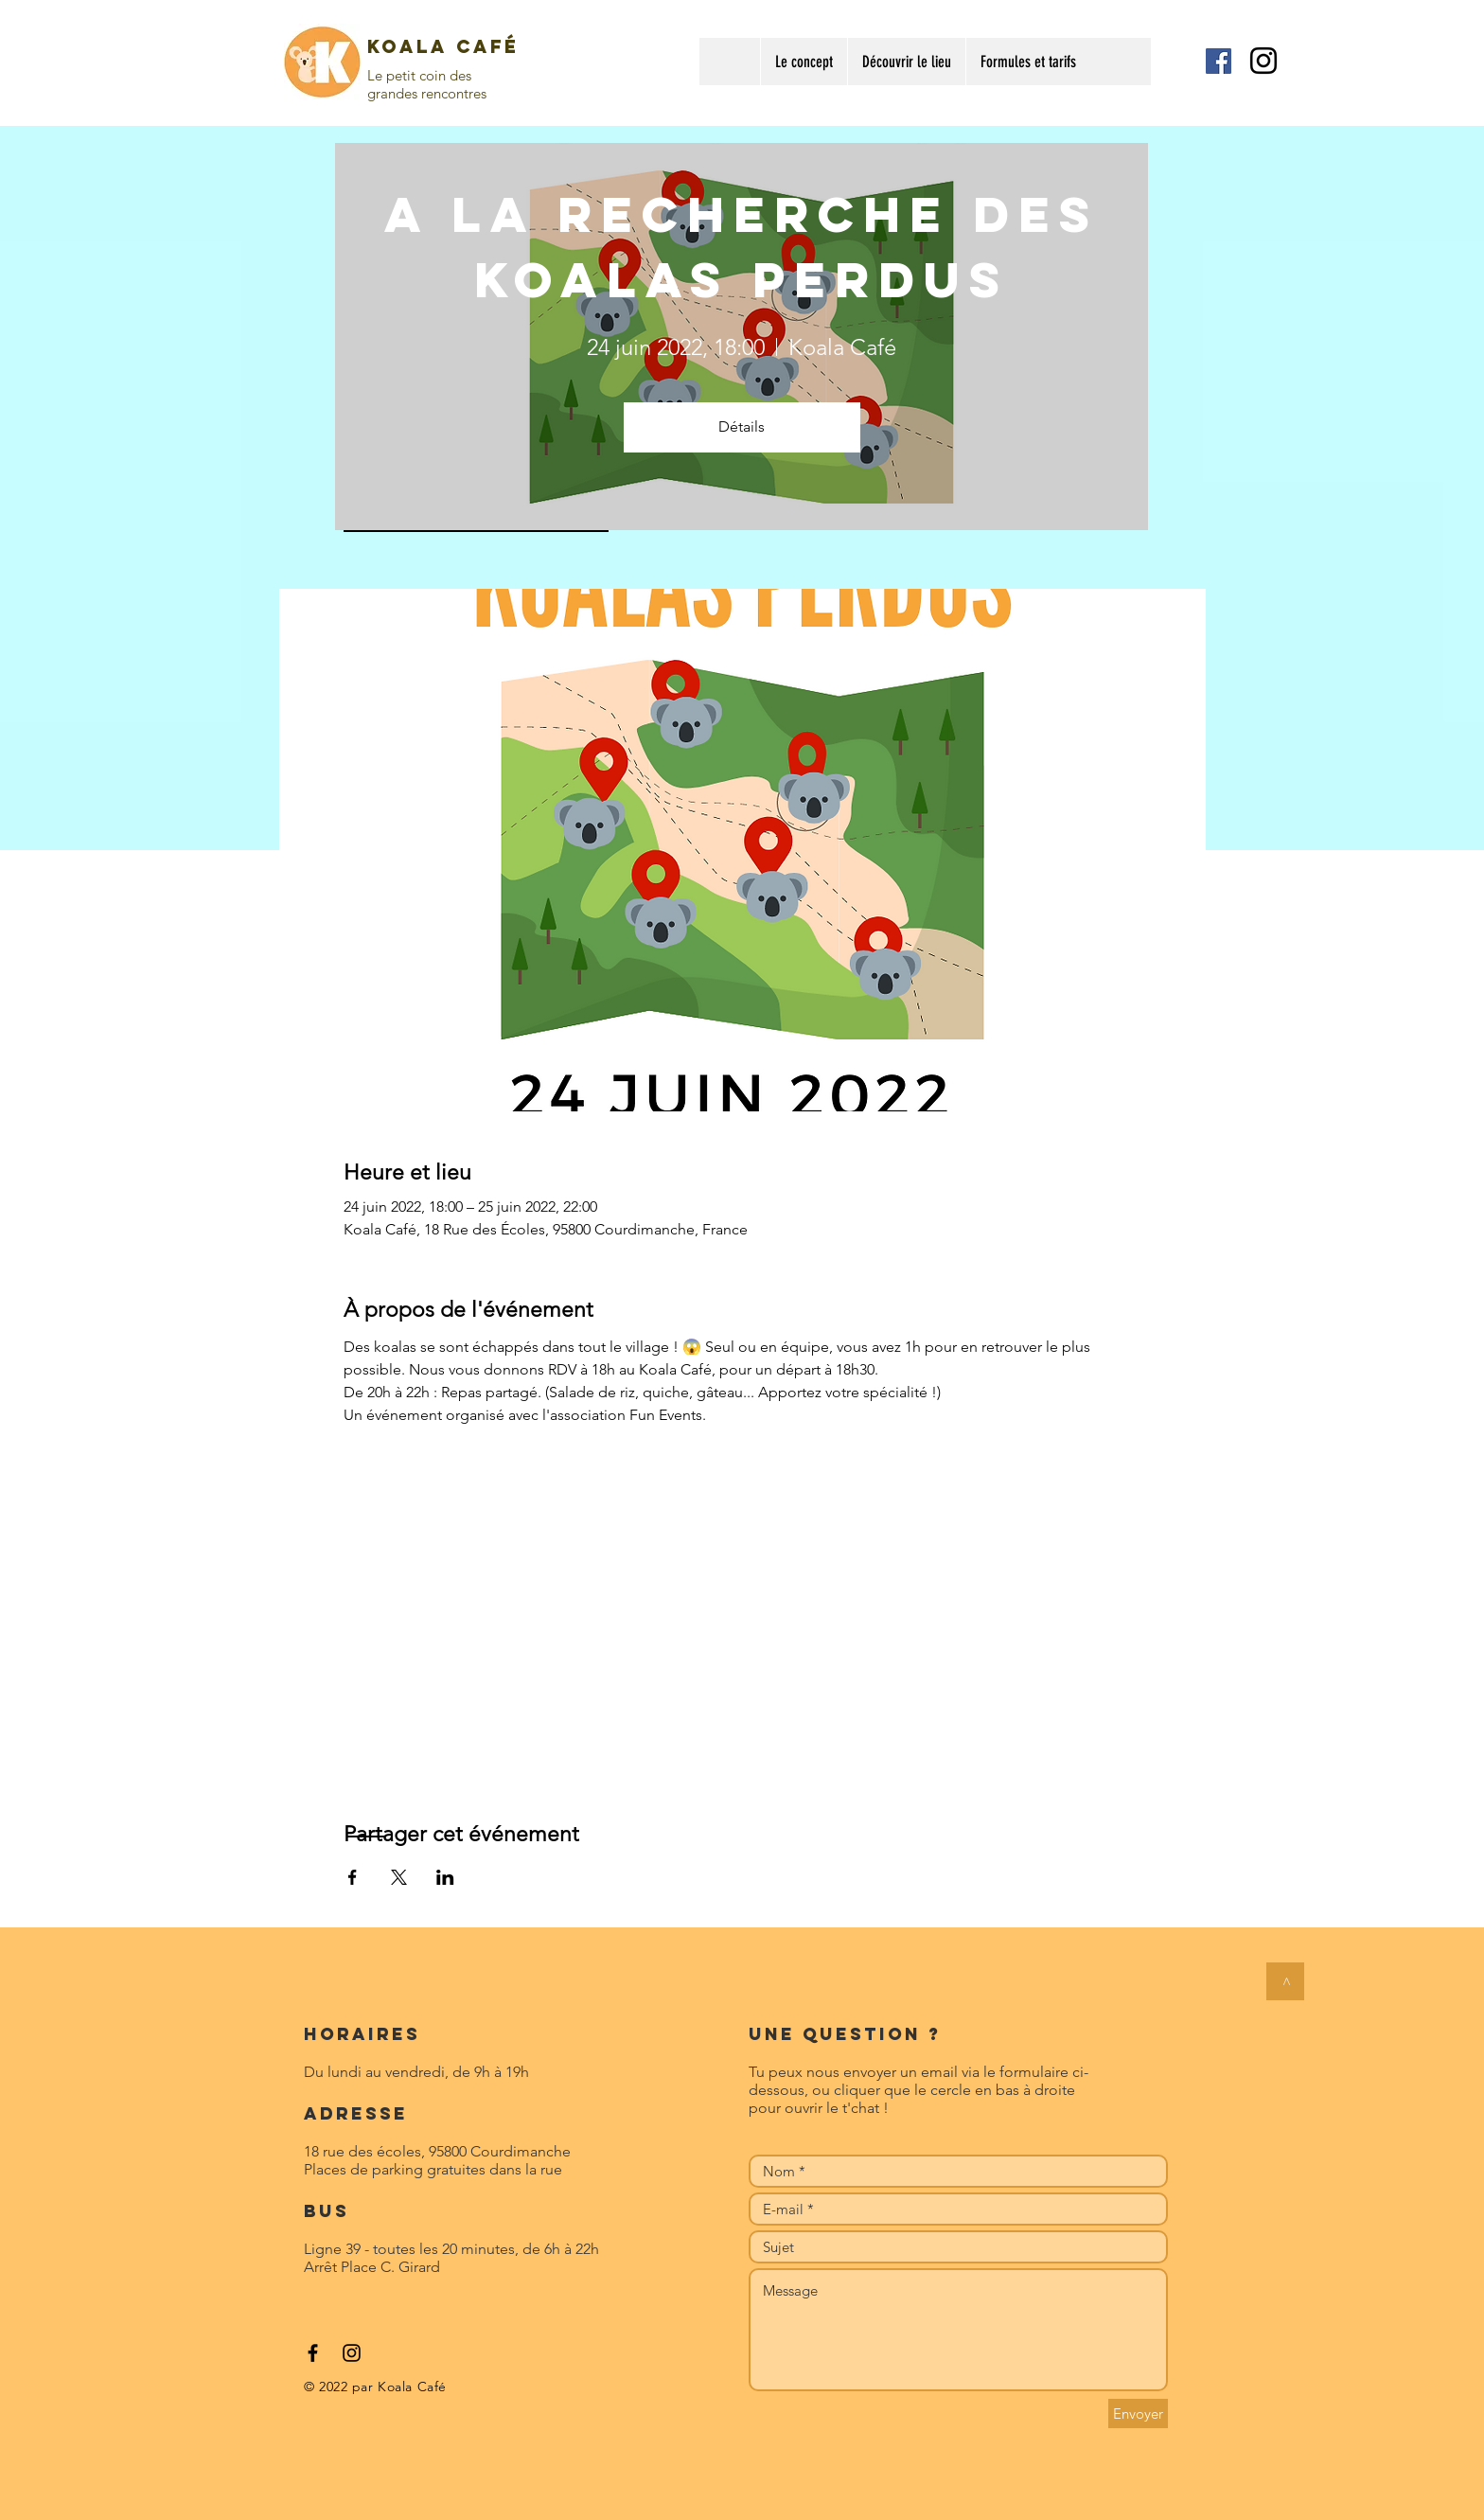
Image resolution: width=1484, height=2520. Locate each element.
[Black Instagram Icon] (1263, 61)
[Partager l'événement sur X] (399, 1877)
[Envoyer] (1138, 2413)
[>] (1285, 1981)
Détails (741, 426)
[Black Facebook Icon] (313, 2353)
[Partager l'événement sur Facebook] (353, 1877)
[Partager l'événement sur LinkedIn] (445, 1877)
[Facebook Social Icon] (1218, 61)
